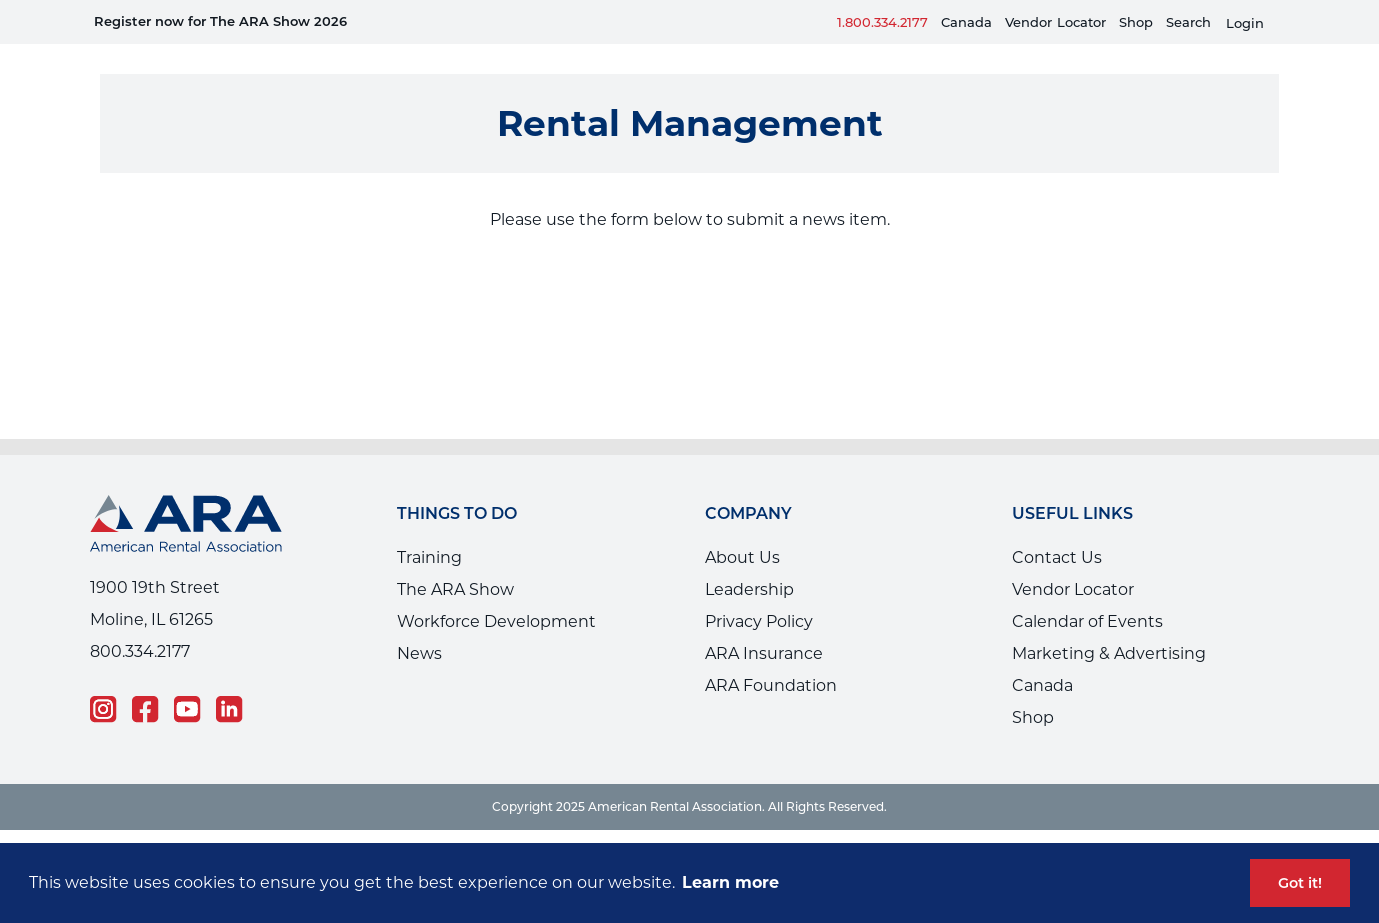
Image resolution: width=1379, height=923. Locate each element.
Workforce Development (496, 591)
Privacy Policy (759, 591)
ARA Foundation (771, 655)
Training (429, 527)
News (419, 623)
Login (1245, 23)
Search (1188, 22)
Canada (966, 22)
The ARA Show (455, 559)
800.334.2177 (140, 621)
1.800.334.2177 (882, 22)
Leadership (749, 559)
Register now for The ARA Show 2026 (220, 21)
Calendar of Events (1087, 591)
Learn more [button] (730, 882)
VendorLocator (1055, 22)
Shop (1136, 22)
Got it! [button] (1300, 883)
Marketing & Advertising (1109, 623)
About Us (742, 527)
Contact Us (1057, 527)
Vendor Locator (1073, 559)
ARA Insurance (764, 623)
